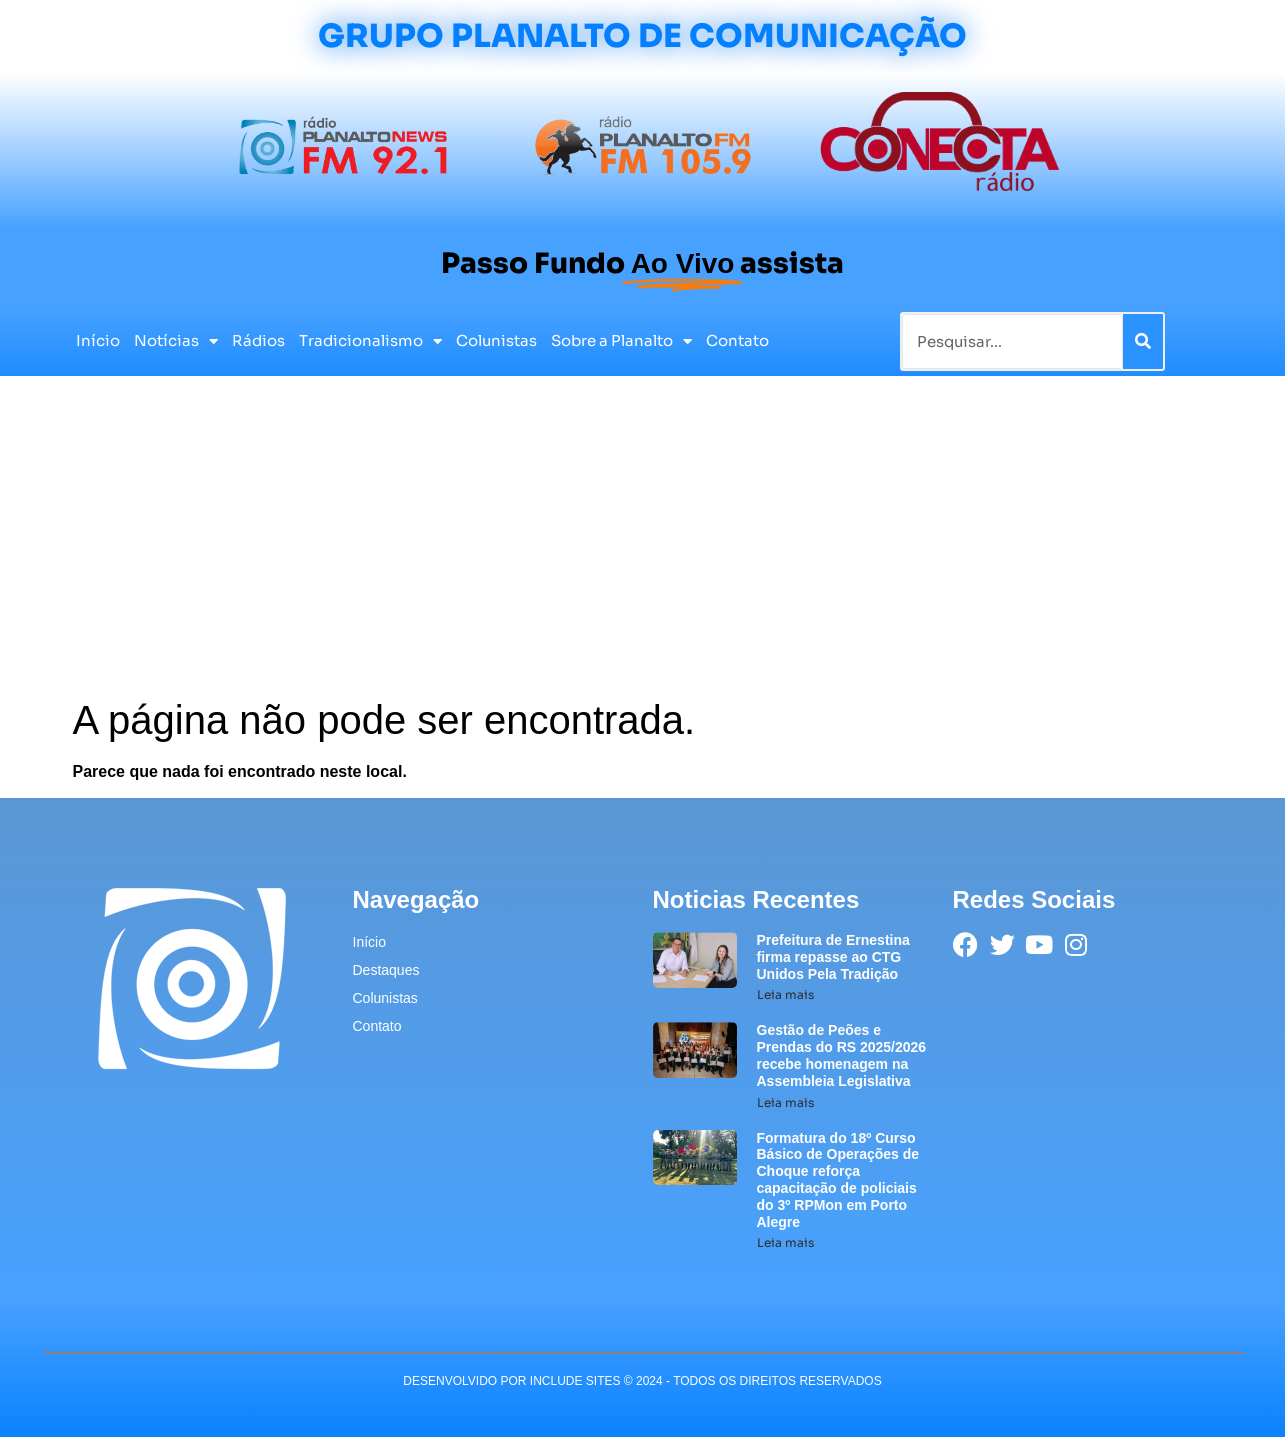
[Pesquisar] (1143, 341)
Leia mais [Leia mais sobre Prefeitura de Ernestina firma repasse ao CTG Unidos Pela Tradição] (785, 994)
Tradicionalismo (370, 341)
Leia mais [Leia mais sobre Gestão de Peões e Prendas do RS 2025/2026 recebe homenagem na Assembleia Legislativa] (785, 1102)
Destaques (386, 970)
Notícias (176, 341)
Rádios (258, 340)
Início (98, 340)
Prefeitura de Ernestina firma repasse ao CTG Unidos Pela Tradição (833, 957)
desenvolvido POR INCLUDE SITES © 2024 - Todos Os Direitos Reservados (642, 1381)
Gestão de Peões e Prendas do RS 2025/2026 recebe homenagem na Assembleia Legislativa (842, 1055)
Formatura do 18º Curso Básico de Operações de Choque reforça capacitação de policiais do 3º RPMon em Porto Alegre (838, 1180)
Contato (737, 340)
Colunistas (496, 340)
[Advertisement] (643, 546)
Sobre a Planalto (621, 341)
